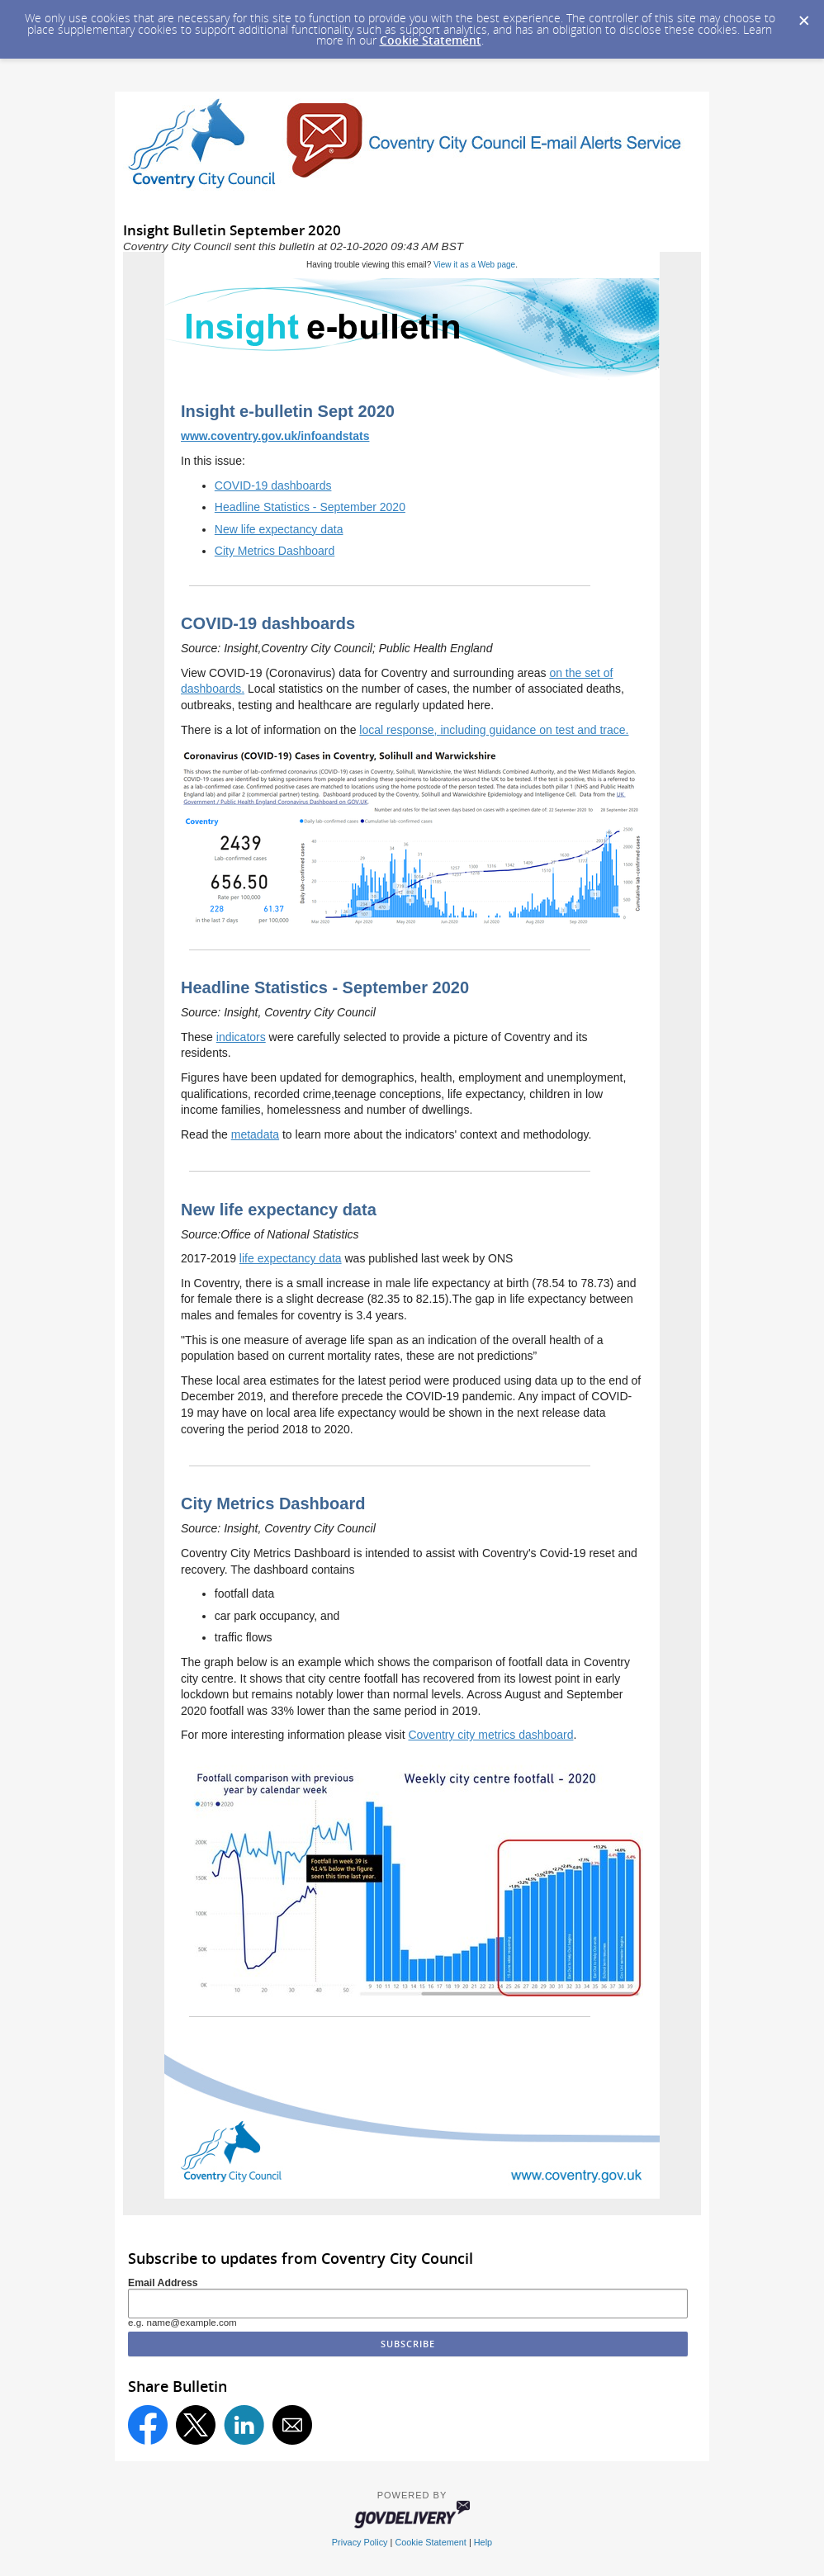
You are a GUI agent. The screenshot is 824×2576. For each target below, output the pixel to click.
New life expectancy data (279, 529)
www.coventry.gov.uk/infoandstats (275, 436)
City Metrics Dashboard (275, 550)
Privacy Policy (360, 2542)
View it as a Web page (474, 264)
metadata (255, 1134)
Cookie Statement (430, 40)
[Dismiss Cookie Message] (803, 15)
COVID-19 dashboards (273, 485)
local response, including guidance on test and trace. (493, 729)
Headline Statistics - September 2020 (310, 507)
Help (483, 2542)
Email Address (163, 2283)
